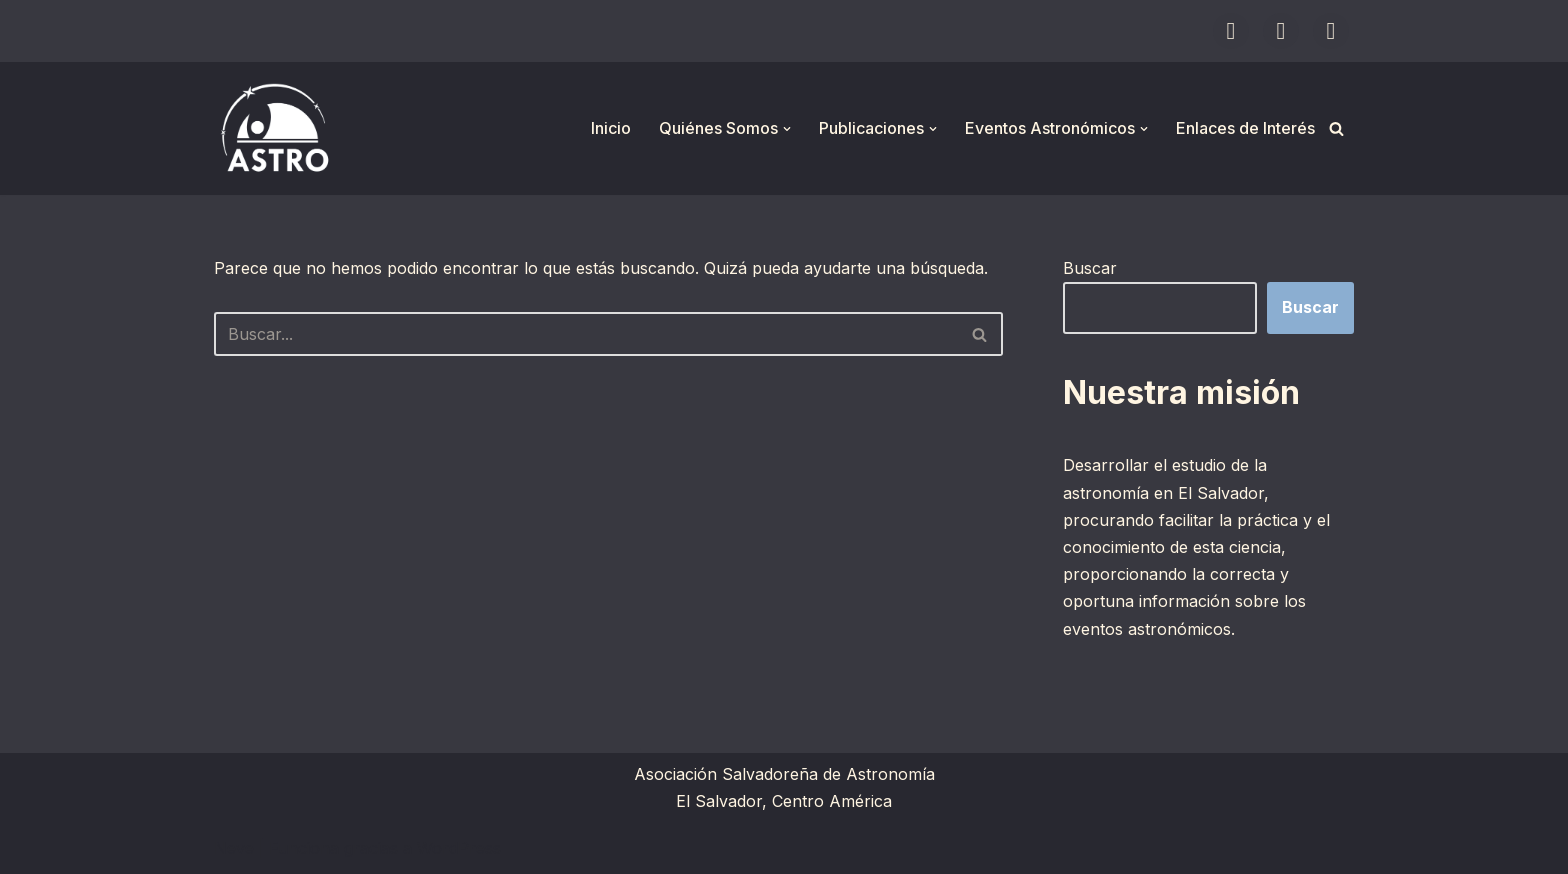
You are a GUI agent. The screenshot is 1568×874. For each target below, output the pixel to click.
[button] (787, 129)
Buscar (1090, 268)
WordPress (459, 848)
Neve (234, 848)
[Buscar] (1336, 128)
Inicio (611, 128)
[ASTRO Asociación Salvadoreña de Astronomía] (274, 128)
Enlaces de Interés (1245, 128)
